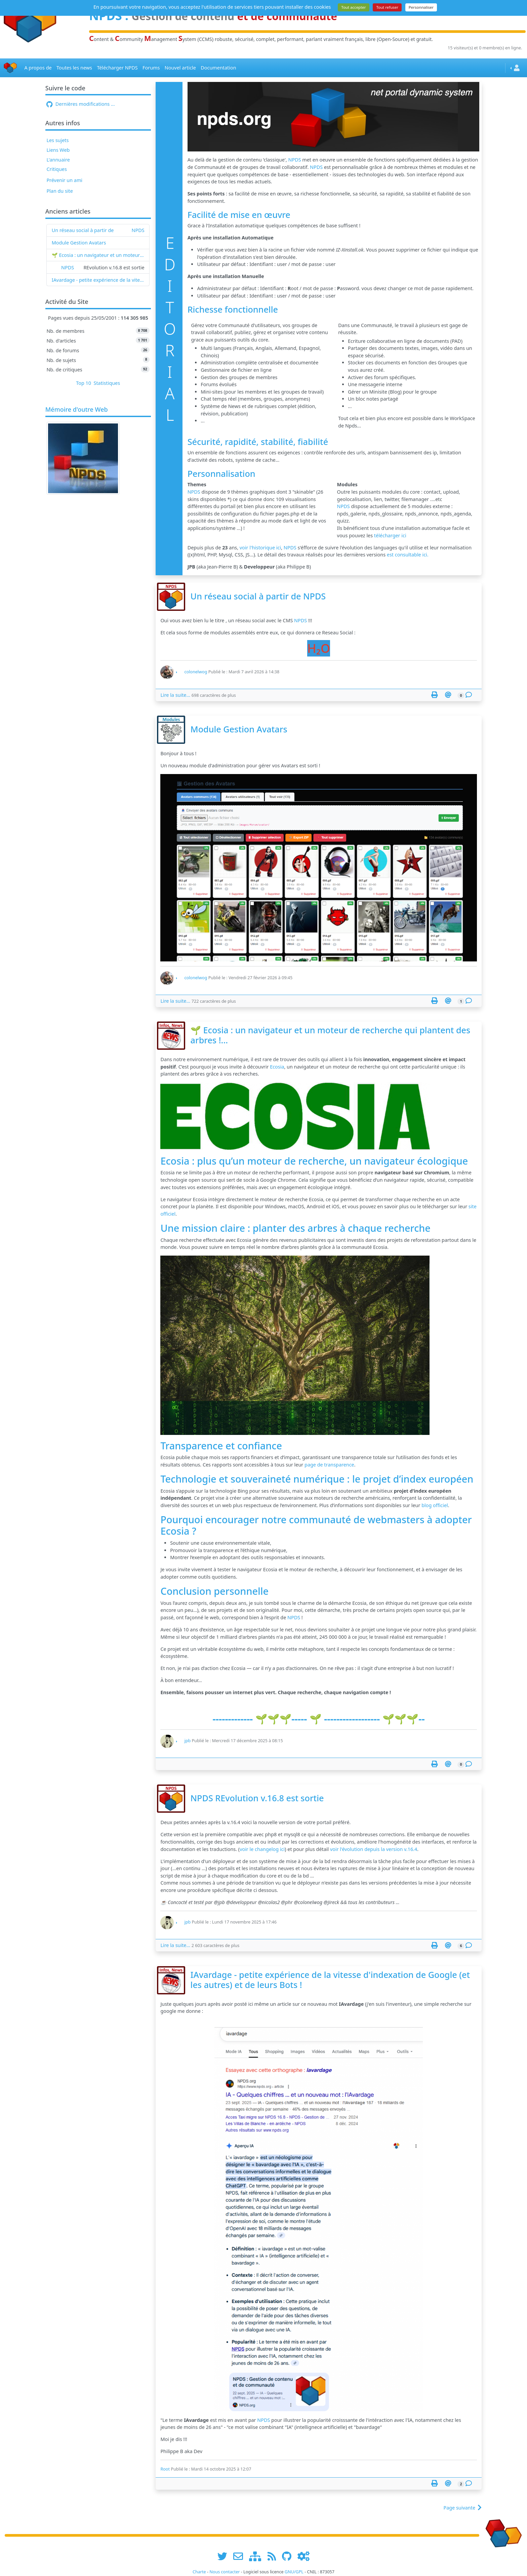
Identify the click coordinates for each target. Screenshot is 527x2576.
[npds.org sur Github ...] (289, 2556)
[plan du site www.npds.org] (257, 2556)
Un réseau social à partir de (83, 230)
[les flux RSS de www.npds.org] (274, 2556)
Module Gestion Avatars (79, 242)
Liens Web (58, 150)
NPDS (138, 230)
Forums (151, 67)
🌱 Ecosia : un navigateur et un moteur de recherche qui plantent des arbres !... (98, 255)
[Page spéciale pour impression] (434, 695)
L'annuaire (58, 159)
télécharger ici (390, 535)
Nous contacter (224, 2572)
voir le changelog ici (262, 1849)
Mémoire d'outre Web (76, 409)
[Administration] (303, 2556)
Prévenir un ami (64, 180)
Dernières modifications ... (80, 104)
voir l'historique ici (260, 547)
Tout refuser (387, 7)
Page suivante (462, 2507)
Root (165, 2469)
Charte (199, 2572)
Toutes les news (74, 67)
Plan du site (59, 191)
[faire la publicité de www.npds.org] (240, 2556)
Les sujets (57, 140)
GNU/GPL (294, 2572)
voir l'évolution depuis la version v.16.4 (373, 1849)
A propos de (37, 67)
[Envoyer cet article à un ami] (448, 695)
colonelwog (195, 672)
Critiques (56, 169)
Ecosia (277, 1067)
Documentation (218, 67)
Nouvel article (180, 67)
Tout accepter (353, 7)
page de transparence (329, 1464)
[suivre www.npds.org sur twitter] (224, 2556)
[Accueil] (10, 68)
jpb (187, 1741)
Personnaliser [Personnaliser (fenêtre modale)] (421, 7)
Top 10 (83, 383)
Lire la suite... (175, 695)
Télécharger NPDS (117, 67)
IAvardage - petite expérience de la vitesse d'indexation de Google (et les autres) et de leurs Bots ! (98, 280)
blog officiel (434, 1505)
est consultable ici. (408, 554)
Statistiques (107, 383)
